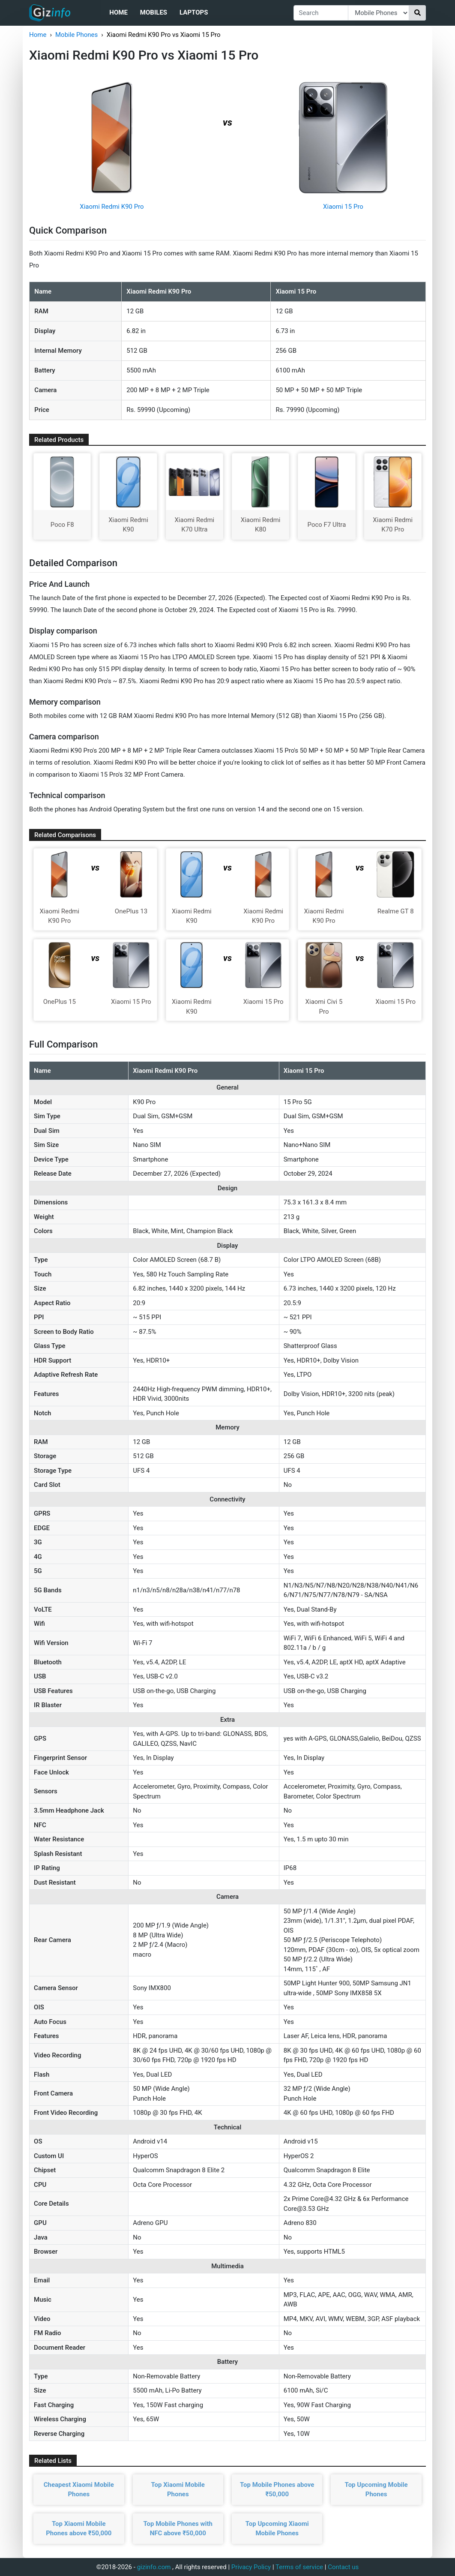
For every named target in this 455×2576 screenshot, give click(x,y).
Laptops (194, 12)
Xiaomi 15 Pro (343, 206)
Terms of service (299, 2567)
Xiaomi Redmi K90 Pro (112, 206)
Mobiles (153, 12)
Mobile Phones (76, 35)
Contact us (343, 2567)
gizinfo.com (154, 2567)
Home (118, 12)
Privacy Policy (251, 2567)
